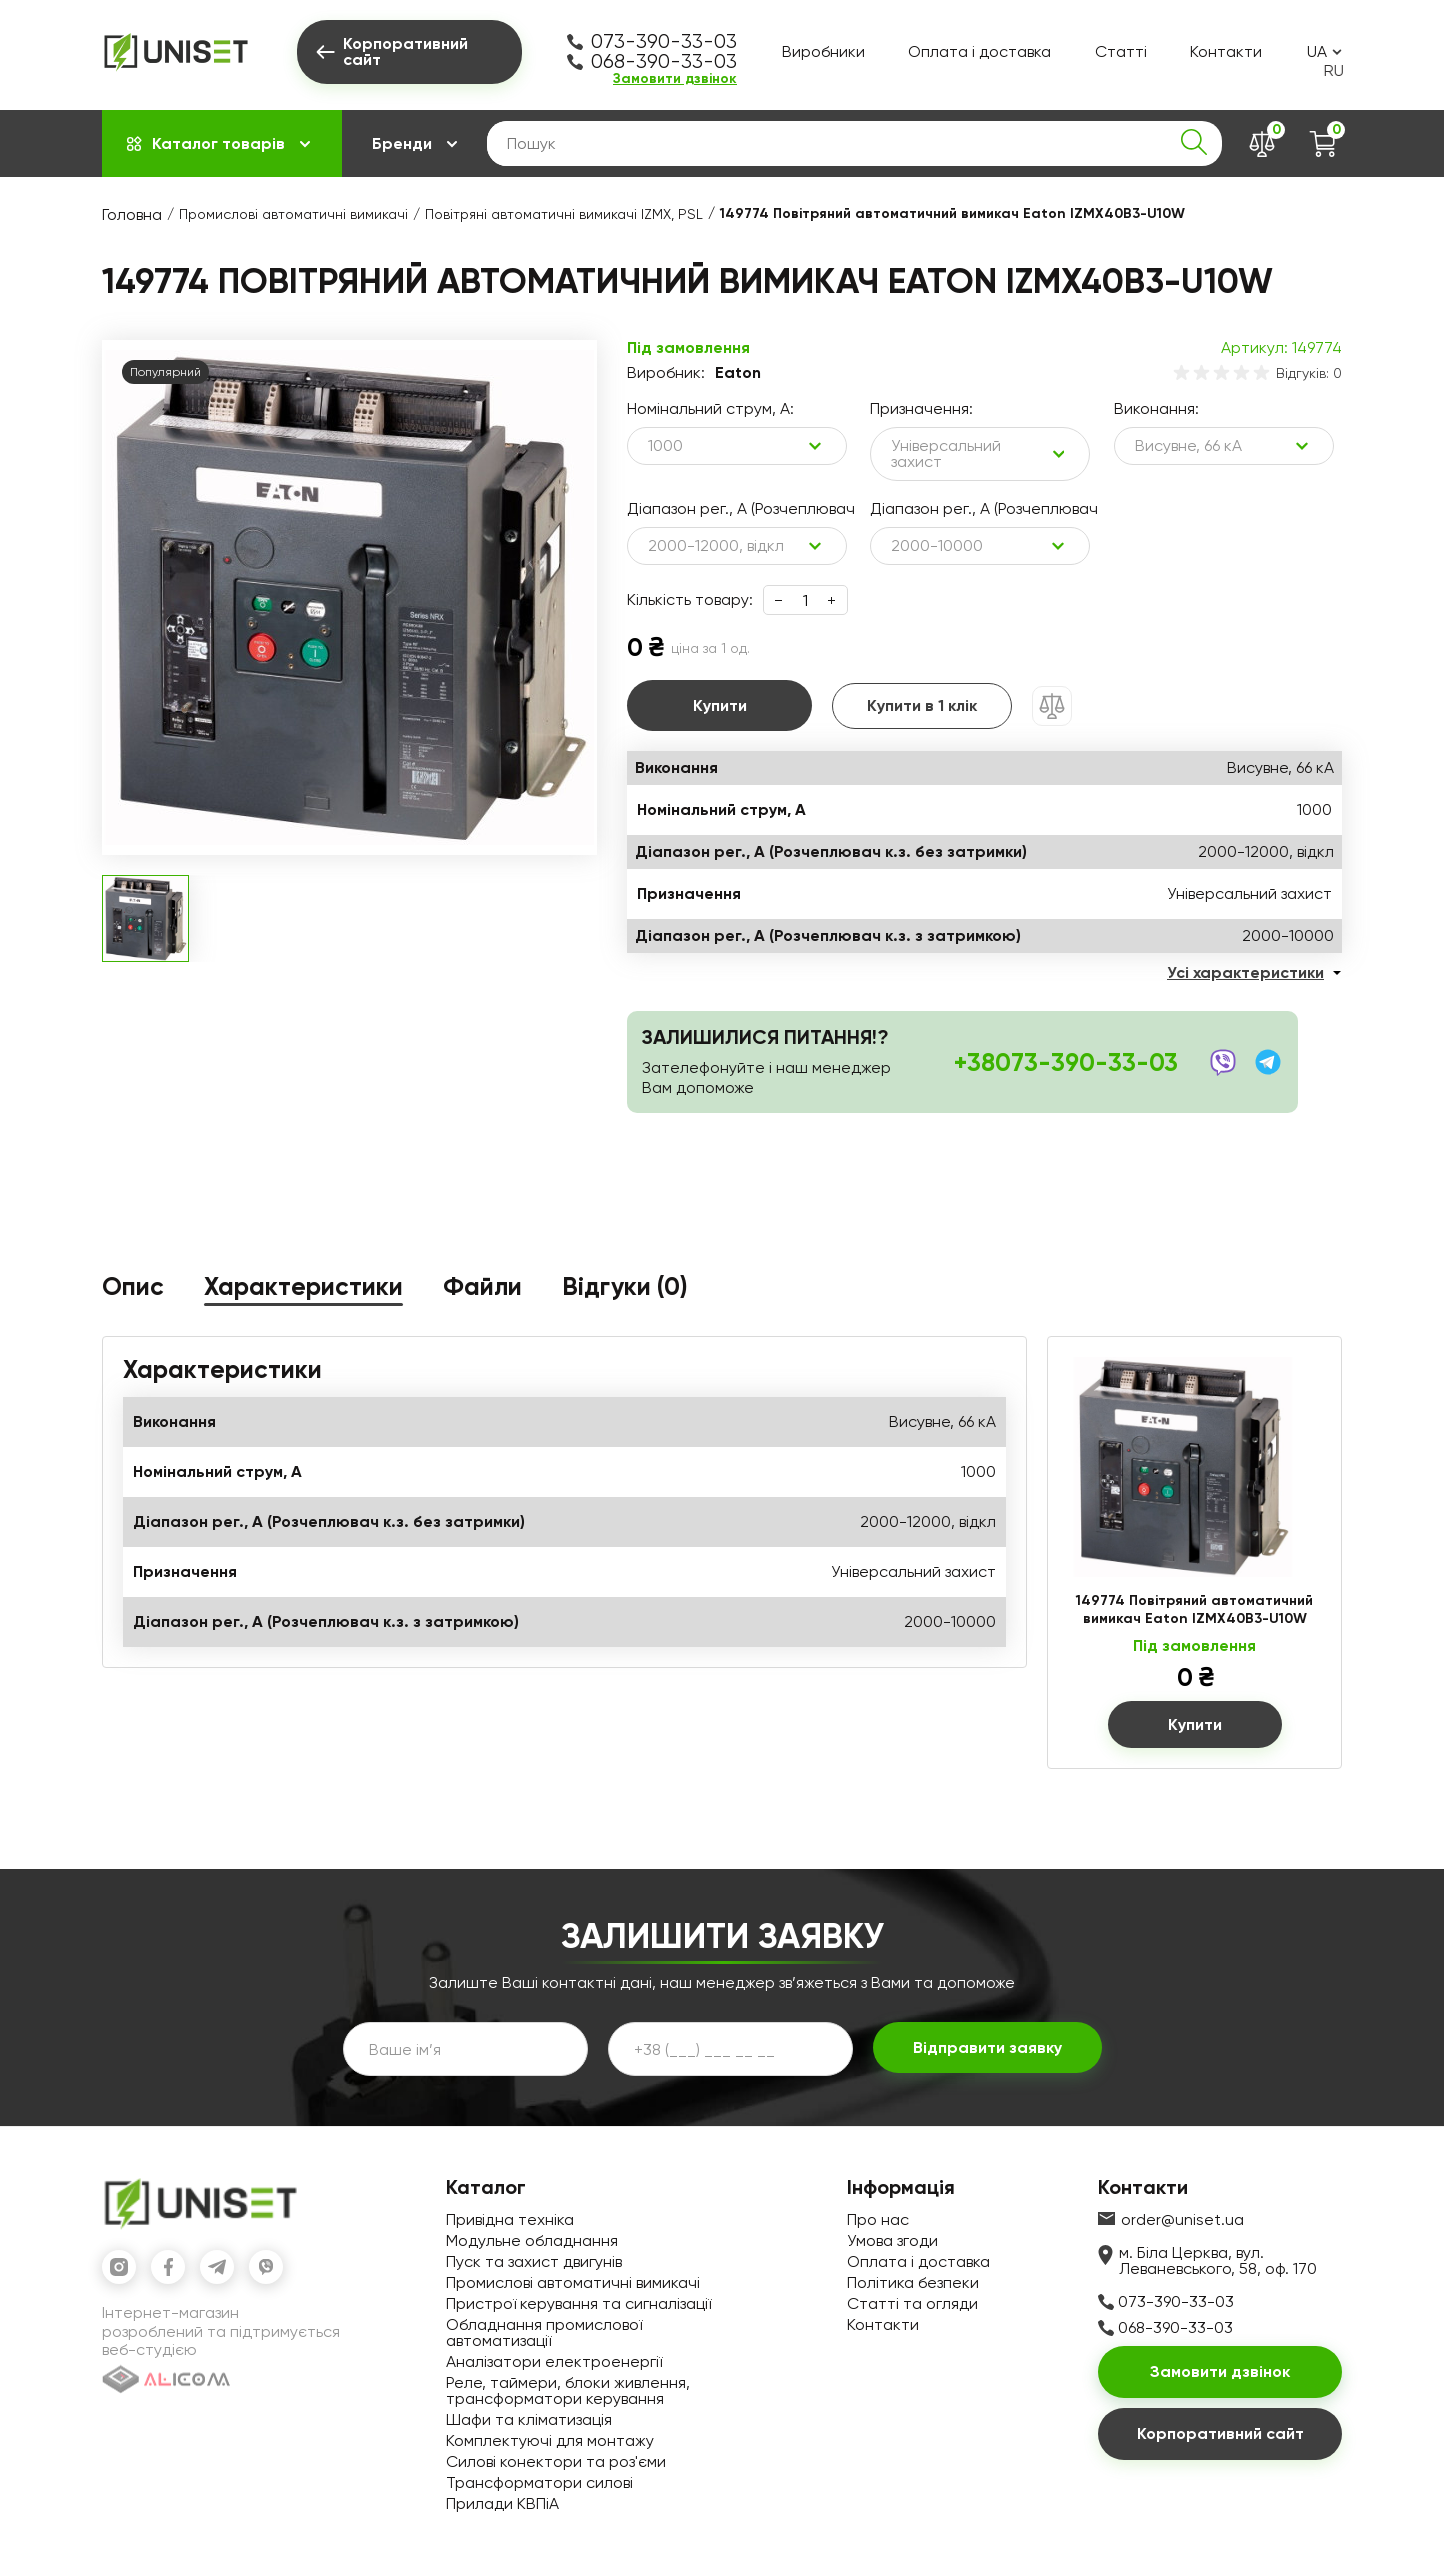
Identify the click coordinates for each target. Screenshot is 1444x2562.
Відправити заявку (987, 2047)
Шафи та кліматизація (529, 2419)
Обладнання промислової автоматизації (544, 2332)
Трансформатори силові (539, 2482)
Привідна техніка (510, 2219)
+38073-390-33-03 (1066, 1062)
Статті (1121, 51)
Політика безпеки (913, 2282)
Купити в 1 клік (922, 705)
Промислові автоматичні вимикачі (293, 214)
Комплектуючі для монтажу (550, 2440)
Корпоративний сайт (1220, 2433)
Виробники (823, 51)
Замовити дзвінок (675, 79)
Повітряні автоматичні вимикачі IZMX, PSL (564, 214)
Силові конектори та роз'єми (556, 2461)
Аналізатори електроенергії (554, 2361)
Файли (482, 1287)
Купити (720, 705)
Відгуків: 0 (1309, 373)
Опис (133, 1287)
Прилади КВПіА (502, 2503)
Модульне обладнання (532, 2240)
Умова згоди (892, 2240)
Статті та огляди (912, 2303)
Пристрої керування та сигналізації (578, 2303)
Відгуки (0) (625, 1287)
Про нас (878, 2219)
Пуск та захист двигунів (534, 2261)
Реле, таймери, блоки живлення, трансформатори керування (568, 2390)
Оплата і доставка (979, 51)
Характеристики (303, 1287)
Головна (132, 214)
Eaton (738, 373)
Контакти (1226, 51)
